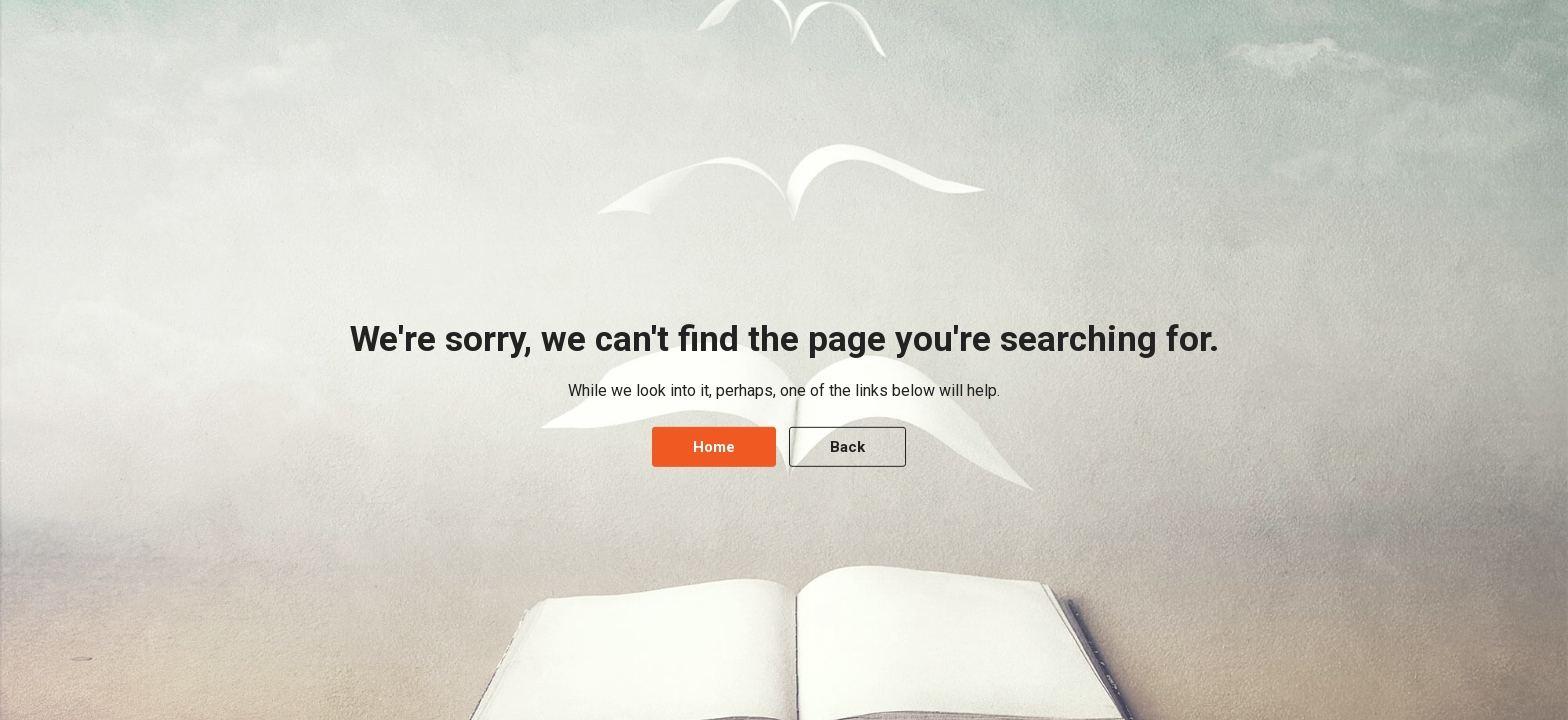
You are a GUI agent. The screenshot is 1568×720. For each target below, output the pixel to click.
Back (847, 447)
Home (714, 447)
